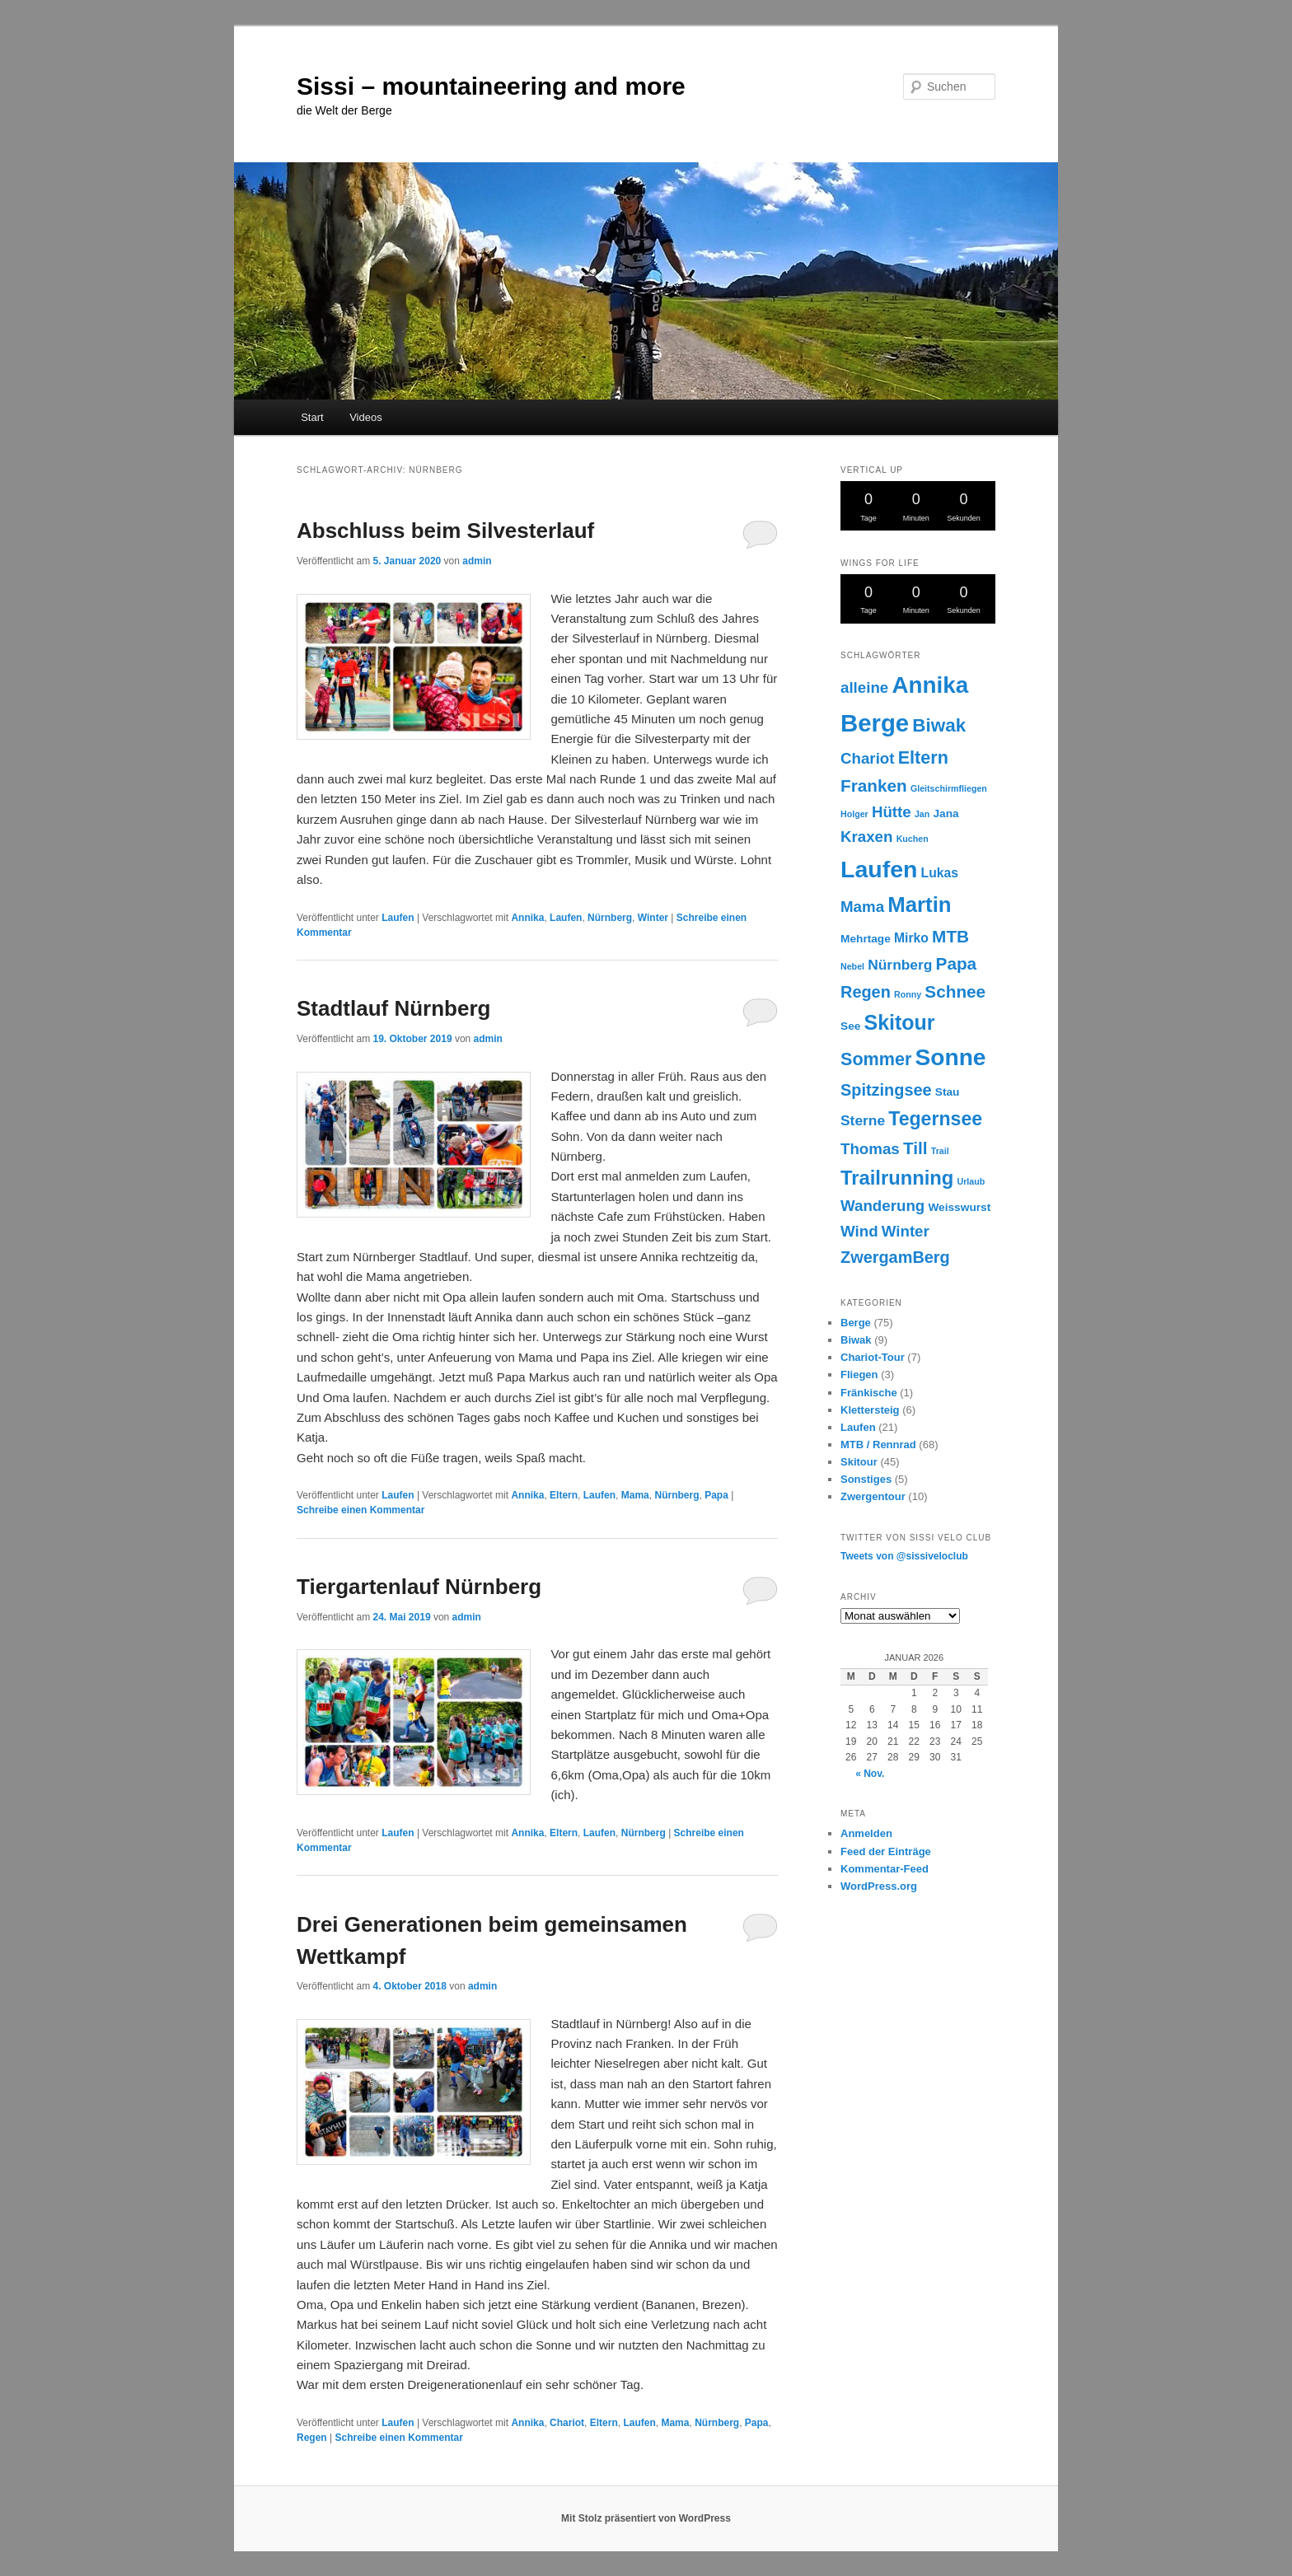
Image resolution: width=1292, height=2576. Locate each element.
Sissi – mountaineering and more (491, 86)
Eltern (564, 1495)
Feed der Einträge (885, 1851)
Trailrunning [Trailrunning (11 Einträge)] (896, 1177)
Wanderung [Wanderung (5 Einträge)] (882, 1205)
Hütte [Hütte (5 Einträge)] (891, 811)
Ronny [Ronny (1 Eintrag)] (907, 994)
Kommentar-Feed (884, 1869)
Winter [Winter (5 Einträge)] (905, 1231)
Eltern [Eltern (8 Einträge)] (923, 757)
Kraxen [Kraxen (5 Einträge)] (866, 836)
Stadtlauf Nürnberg (393, 1008)
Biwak (856, 1340)
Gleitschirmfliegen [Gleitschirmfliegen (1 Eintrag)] (948, 788)
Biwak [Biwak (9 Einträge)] (939, 725)
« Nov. (869, 1773)
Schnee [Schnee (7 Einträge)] (955, 991)
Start (312, 417)
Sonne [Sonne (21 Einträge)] (950, 1057)
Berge (855, 1322)
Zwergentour (873, 1496)
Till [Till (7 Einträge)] (915, 1147)
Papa (716, 1495)
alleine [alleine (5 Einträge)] (864, 687)
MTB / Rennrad (878, 1444)
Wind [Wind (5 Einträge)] (859, 1231)
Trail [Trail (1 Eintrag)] (940, 1151)
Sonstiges (866, 1479)
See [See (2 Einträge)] (850, 1026)
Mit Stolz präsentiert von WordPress (646, 2518)
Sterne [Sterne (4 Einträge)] (862, 1120)
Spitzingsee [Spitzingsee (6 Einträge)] (886, 1090)
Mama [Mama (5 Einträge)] (862, 906)
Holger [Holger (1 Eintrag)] (854, 814)
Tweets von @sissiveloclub (904, 1556)
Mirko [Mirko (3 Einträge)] (911, 938)
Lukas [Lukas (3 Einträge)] (939, 873)
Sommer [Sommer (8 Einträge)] (875, 1059)
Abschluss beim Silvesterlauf (445, 530)
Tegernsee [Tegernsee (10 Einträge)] (935, 1118)
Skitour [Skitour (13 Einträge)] (899, 1022)
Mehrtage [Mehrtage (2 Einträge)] (865, 939)
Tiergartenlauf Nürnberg (419, 1586)
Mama (635, 1495)
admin (476, 561)
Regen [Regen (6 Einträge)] (865, 992)
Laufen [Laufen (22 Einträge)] (878, 869)
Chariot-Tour (872, 1357)
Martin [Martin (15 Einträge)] (919, 904)
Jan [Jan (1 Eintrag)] (922, 814)
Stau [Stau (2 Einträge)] (947, 1092)
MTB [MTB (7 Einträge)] (950, 936)
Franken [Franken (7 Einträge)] (873, 785)
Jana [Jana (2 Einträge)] (945, 813)
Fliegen (859, 1374)
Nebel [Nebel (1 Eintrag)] (852, 966)
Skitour (859, 1462)
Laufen (398, 917)
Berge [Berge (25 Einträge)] (874, 722)
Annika (527, 917)
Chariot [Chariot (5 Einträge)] (867, 758)
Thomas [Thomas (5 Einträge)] (870, 1148)
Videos (365, 417)
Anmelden (866, 1833)
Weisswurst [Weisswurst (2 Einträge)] (959, 1207)
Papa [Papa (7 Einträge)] (956, 963)
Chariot (567, 2423)
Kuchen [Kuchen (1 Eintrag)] (912, 839)
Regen (312, 2437)
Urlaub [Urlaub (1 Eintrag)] (971, 1181)
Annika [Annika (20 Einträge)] (930, 685)
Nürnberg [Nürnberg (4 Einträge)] (900, 964)
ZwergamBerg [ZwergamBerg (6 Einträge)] (895, 1257)
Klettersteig (870, 1410)
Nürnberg (609, 917)
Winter (653, 917)
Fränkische (868, 1392)
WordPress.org (878, 1886)
